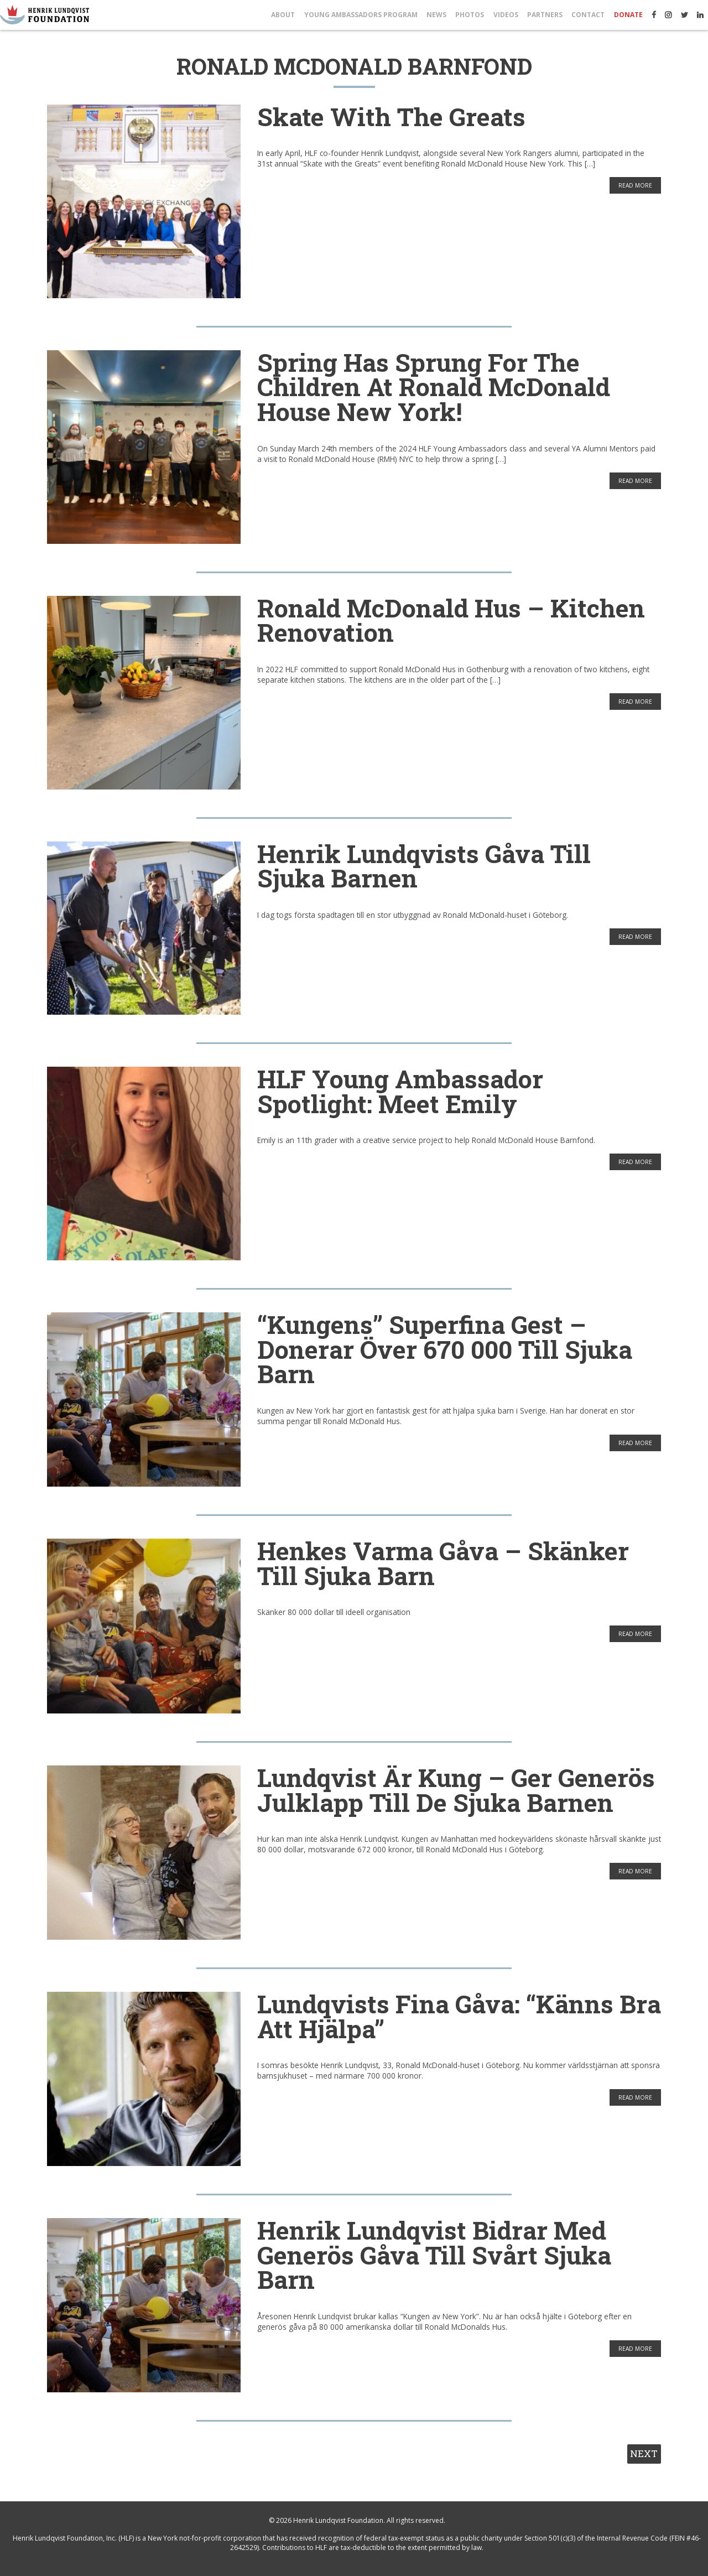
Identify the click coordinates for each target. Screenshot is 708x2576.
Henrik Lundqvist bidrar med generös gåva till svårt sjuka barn (434, 2255)
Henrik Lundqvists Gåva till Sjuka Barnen (424, 866)
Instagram (668, 15)
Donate (628, 14)
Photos (469, 14)
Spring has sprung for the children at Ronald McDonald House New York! (433, 387)
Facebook (654, 15)
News (436, 14)
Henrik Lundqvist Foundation (338, 2520)
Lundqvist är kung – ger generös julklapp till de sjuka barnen (456, 1790)
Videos (505, 14)
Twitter (684, 15)
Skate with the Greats (391, 116)
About (283, 14)
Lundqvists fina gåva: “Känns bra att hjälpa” (459, 2016)
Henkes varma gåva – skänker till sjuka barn (443, 1563)
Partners (545, 14)
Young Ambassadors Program (361, 14)
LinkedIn (700, 15)
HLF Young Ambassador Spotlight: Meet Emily (400, 1091)
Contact (588, 14)
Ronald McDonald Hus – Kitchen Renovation (451, 620)
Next (644, 2453)
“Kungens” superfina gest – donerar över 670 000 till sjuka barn (444, 1349)
